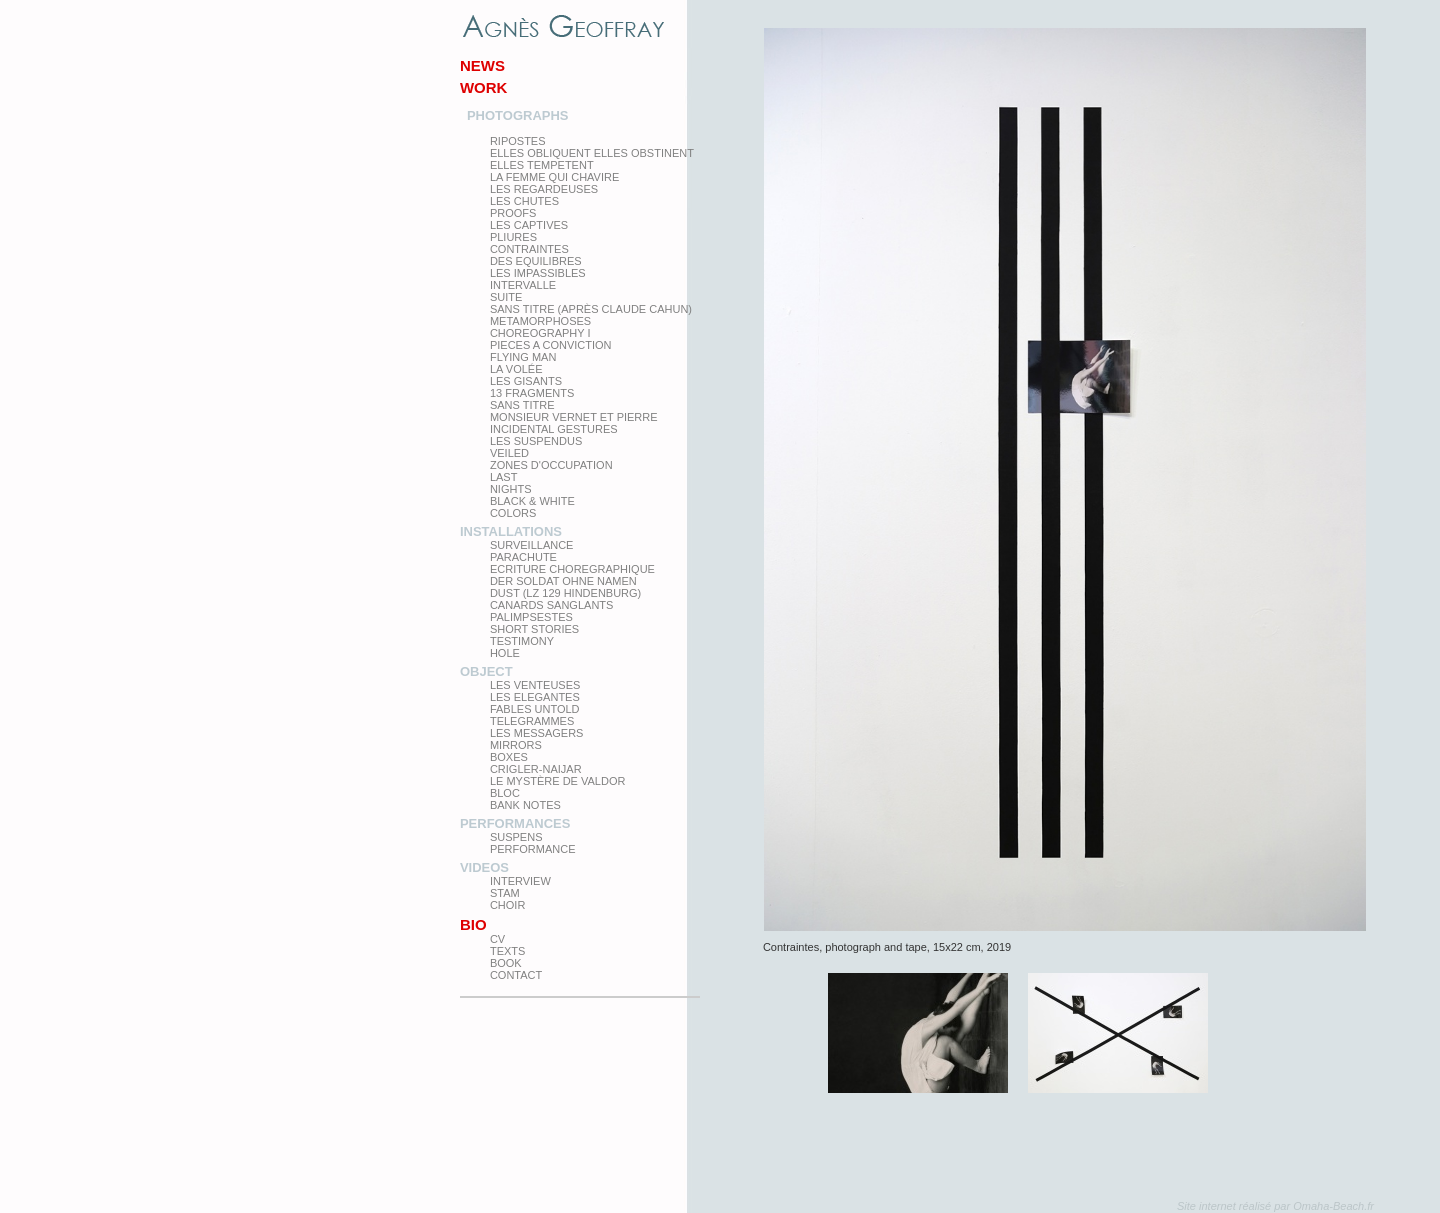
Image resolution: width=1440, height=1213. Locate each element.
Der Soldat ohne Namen (563, 581)
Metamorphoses (540, 321)
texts (507, 951)
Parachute (523, 557)
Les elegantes (535, 697)
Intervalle (523, 285)
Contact (516, 975)
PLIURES (513, 237)
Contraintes (529, 249)
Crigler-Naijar (536, 769)
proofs (513, 213)
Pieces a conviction (551, 345)
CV (497, 939)
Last (504, 477)
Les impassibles (538, 273)
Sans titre (522, 405)
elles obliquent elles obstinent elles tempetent (592, 159)
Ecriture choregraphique (572, 569)
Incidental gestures (554, 429)
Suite (506, 297)
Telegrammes (532, 721)
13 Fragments (532, 393)
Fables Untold (535, 709)
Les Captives (529, 225)
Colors (513, 513)
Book (506, 963)
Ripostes (518, 141)
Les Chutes (524, 201)
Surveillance (532, 545)
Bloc (505, 793)
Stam (505, 893)
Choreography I (540, 333)
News (482, 65)
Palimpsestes (531, 617)
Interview (520, 881)
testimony (522, 641)
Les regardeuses (544, 189)
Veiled (509, 453)
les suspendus (536, 441)
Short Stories (534, 629)
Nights (511, 489)
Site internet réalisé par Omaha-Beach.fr (1275, 1206)
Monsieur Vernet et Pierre (574, 417)
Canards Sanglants (551, 605)
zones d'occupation (551, 465)
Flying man (523, 357)
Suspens (516, 837)
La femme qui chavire (554, 177)
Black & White (532, 501)
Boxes (509, 757)
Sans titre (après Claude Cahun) (591, 309)
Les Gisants (526, 381)
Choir (507, 905)
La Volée (516, 369)
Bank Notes (525, 805)
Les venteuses (535, 685)
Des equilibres (536, 261)
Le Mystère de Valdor (558, 781)
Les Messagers (537, 733)
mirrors (516, 745)
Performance (533, 849)
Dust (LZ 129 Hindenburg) (565, 593)
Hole (505, 653)
